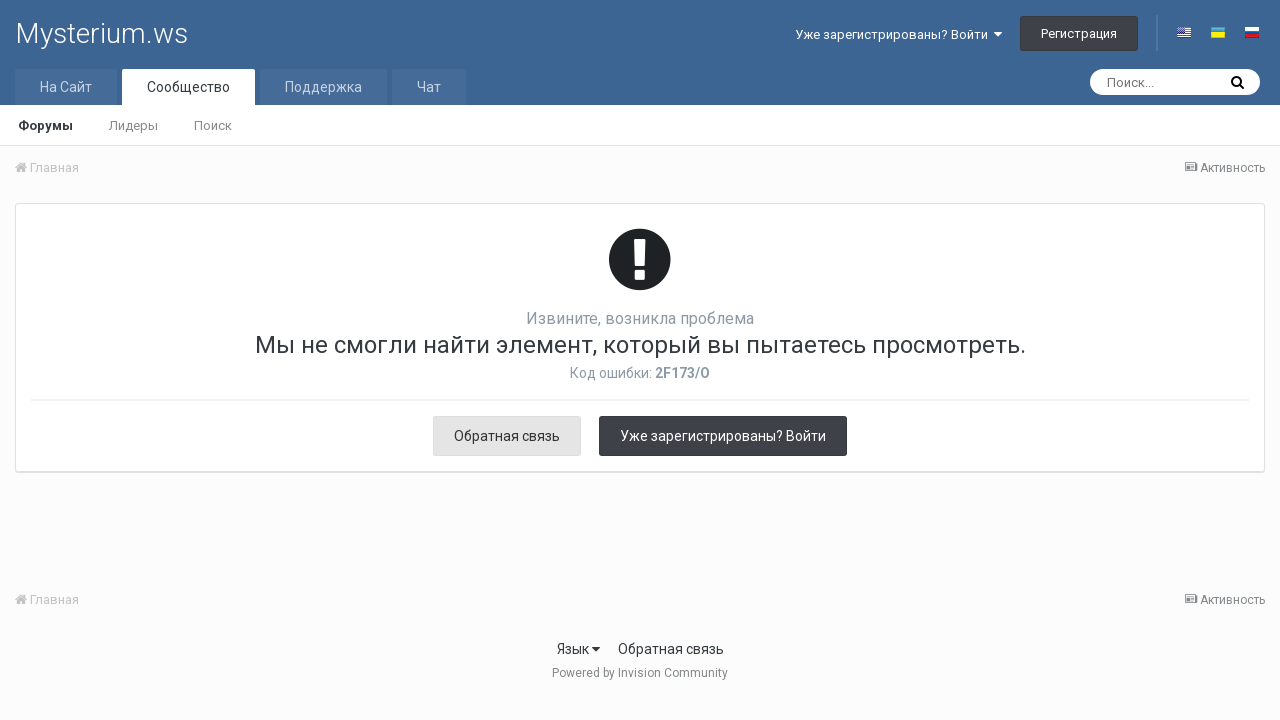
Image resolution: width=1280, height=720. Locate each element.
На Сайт (66, 87)
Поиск (213, 125)
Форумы (45, 125)
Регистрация (1079, 33)
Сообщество (188, 87)
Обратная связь (507, 436)
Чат (429, 87)
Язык (578, 649)
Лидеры (133, 125)
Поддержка (323, 87)
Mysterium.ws (101, 33)
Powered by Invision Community (640, 673)
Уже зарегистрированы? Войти (898, 34)
